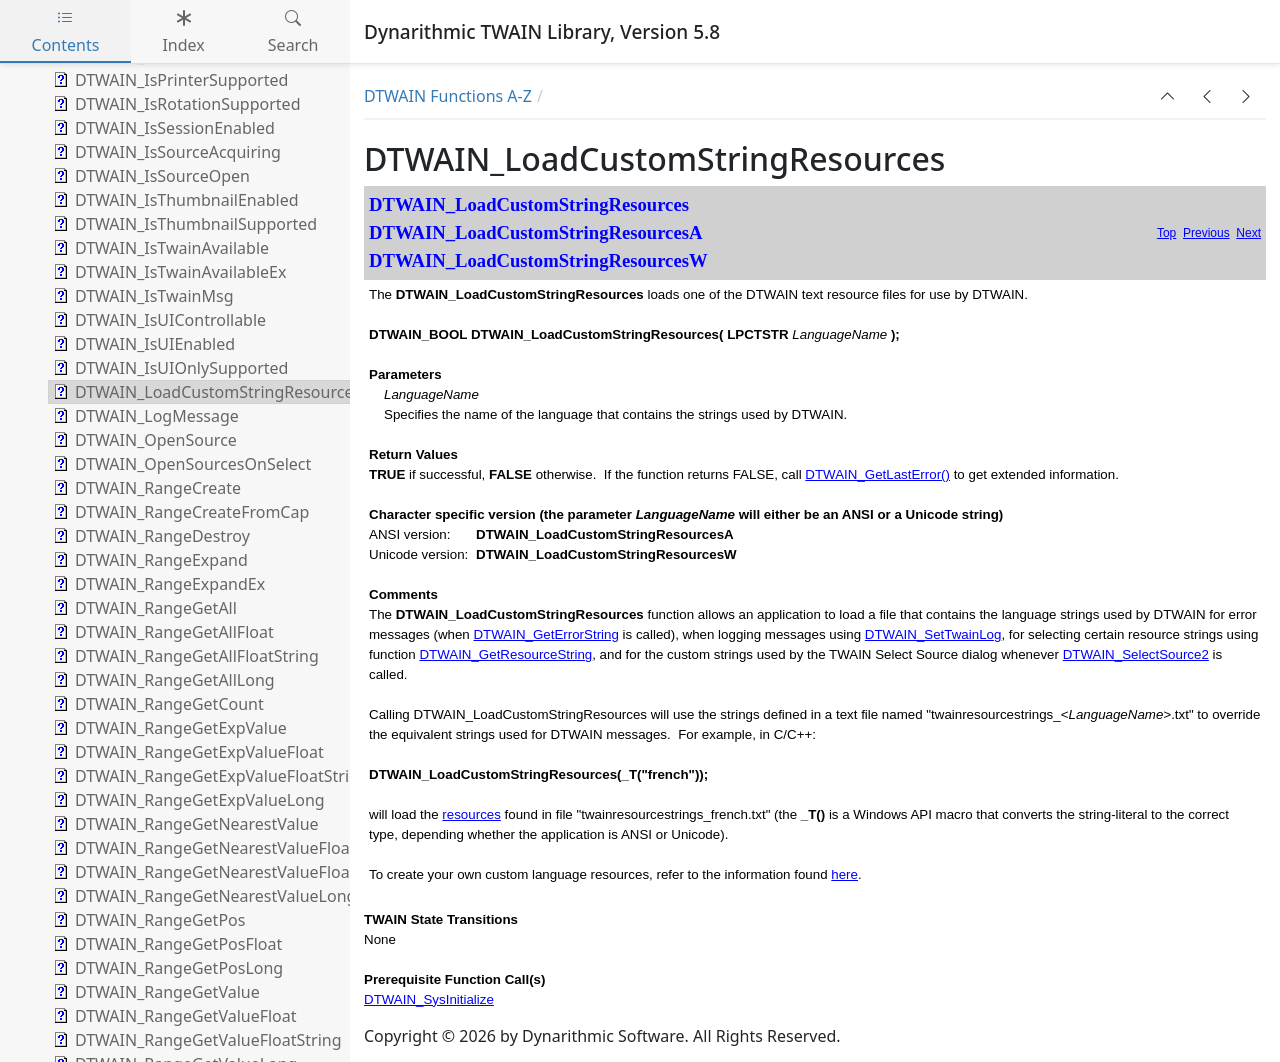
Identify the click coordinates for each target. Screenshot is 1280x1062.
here (844, 874)
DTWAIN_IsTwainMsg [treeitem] (141, 296)
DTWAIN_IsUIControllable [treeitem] (157, 320)
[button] (1168, 96)
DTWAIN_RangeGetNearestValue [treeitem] (184, 824)
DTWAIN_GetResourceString (505, 654)
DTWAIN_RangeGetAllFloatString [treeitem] (184, 656)
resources (471, 814)
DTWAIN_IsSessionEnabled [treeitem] (162, 128)
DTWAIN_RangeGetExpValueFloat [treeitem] (186, 752)
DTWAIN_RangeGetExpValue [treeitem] (168, 728)
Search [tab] (293, 31)
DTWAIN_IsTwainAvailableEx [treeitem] (167, 272)
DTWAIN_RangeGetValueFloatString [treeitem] (195, 1040)
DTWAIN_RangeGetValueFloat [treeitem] (173, 1016)
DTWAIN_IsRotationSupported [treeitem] (174, 104)
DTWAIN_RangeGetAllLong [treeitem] (162, 680)
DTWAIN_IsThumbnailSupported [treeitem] (183, 224)
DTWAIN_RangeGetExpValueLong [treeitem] (187, 800)
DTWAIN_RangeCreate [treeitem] (145, 488)
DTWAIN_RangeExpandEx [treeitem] (157, 584)
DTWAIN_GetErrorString (545, 634)
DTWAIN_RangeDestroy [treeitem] (149, 536)
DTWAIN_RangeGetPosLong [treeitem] (166, 968)
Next (1248, 233)
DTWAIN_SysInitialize (429, 999)
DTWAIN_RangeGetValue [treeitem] (154, 992)
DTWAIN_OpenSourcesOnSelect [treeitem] (180, 464)
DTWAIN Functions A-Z (448, 96)
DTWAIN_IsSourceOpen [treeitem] (149, 176)
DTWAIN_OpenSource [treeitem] (143, 440)
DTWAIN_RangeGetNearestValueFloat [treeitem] (202, 848)
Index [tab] (183, 31)
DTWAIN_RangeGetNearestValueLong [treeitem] (202, 896)
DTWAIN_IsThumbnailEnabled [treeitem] (174, 200)
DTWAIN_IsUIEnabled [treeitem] (142, 344)
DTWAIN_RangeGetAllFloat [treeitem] (161, 632)
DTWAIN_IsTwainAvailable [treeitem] (159, 248)
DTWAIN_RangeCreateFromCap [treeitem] (179, 512)
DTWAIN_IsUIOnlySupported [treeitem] (168, 368)
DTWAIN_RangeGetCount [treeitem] (156, 704)
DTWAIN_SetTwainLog (933, 634)
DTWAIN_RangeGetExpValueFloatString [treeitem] (209, 776)
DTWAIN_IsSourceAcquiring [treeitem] (165, 152)
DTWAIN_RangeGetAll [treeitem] (143, 608)
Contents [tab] (66, 31)
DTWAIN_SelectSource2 (1136, 654)
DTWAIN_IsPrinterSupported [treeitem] (168, 80)
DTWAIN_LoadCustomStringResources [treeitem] (205, 392)
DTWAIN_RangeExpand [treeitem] (148, 560)
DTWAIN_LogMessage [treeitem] (144, 416)
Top (1166, 233)
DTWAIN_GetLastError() (877, 474)
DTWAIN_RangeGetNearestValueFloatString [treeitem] (224, 872)
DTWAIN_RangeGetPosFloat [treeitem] (165, 944)
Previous (1206, 233)
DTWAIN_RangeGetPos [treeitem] (147, 920)
